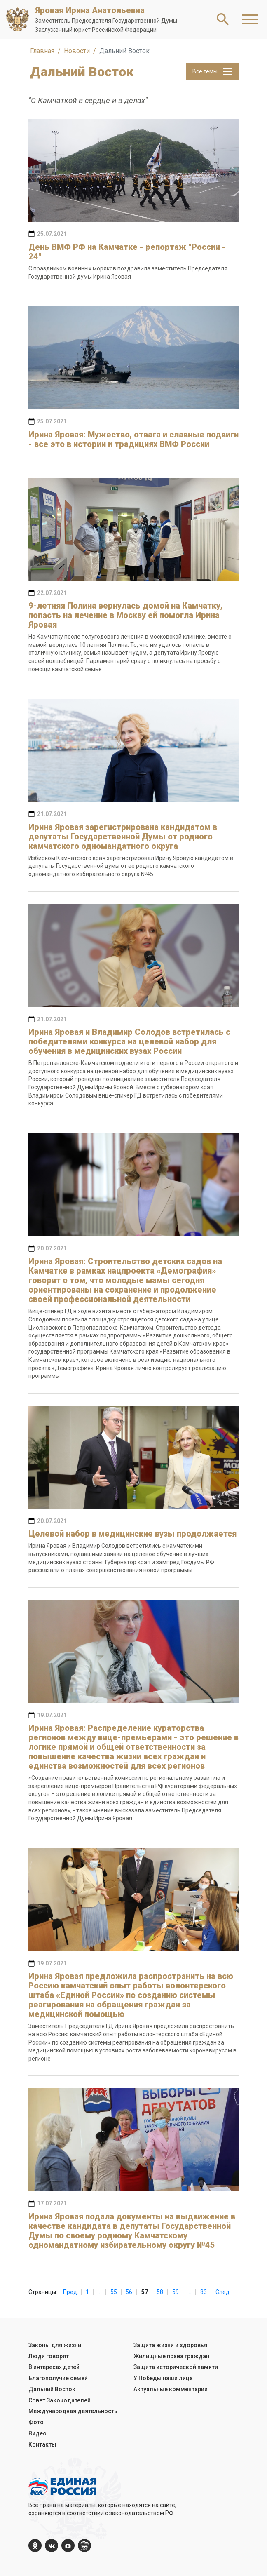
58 (160, 2292)
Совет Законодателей (59, 2400)
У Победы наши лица (163, 2378)
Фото (36, 2422)
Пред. (70, 2292)
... (99, 2292)
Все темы (212, 71)
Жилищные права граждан (171, 2356)
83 (203, 2292)
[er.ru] (84, 2545)
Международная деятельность (72, 2411)
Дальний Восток (51, 2389)
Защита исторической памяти (176, 2367)
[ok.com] (35, 2545)
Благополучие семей (58, 2378)
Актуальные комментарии (171, 2389)
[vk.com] (51, 2545)
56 (129, 2292)
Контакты (42, 2444)
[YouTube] (68, 2545)
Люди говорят (48, 2356)
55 (113, 2292)
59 (175, 2292)
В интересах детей (54, 2367)
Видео (37, 2433)
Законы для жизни (54, 2345)
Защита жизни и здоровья (170, 2345)
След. (223, 2292)
